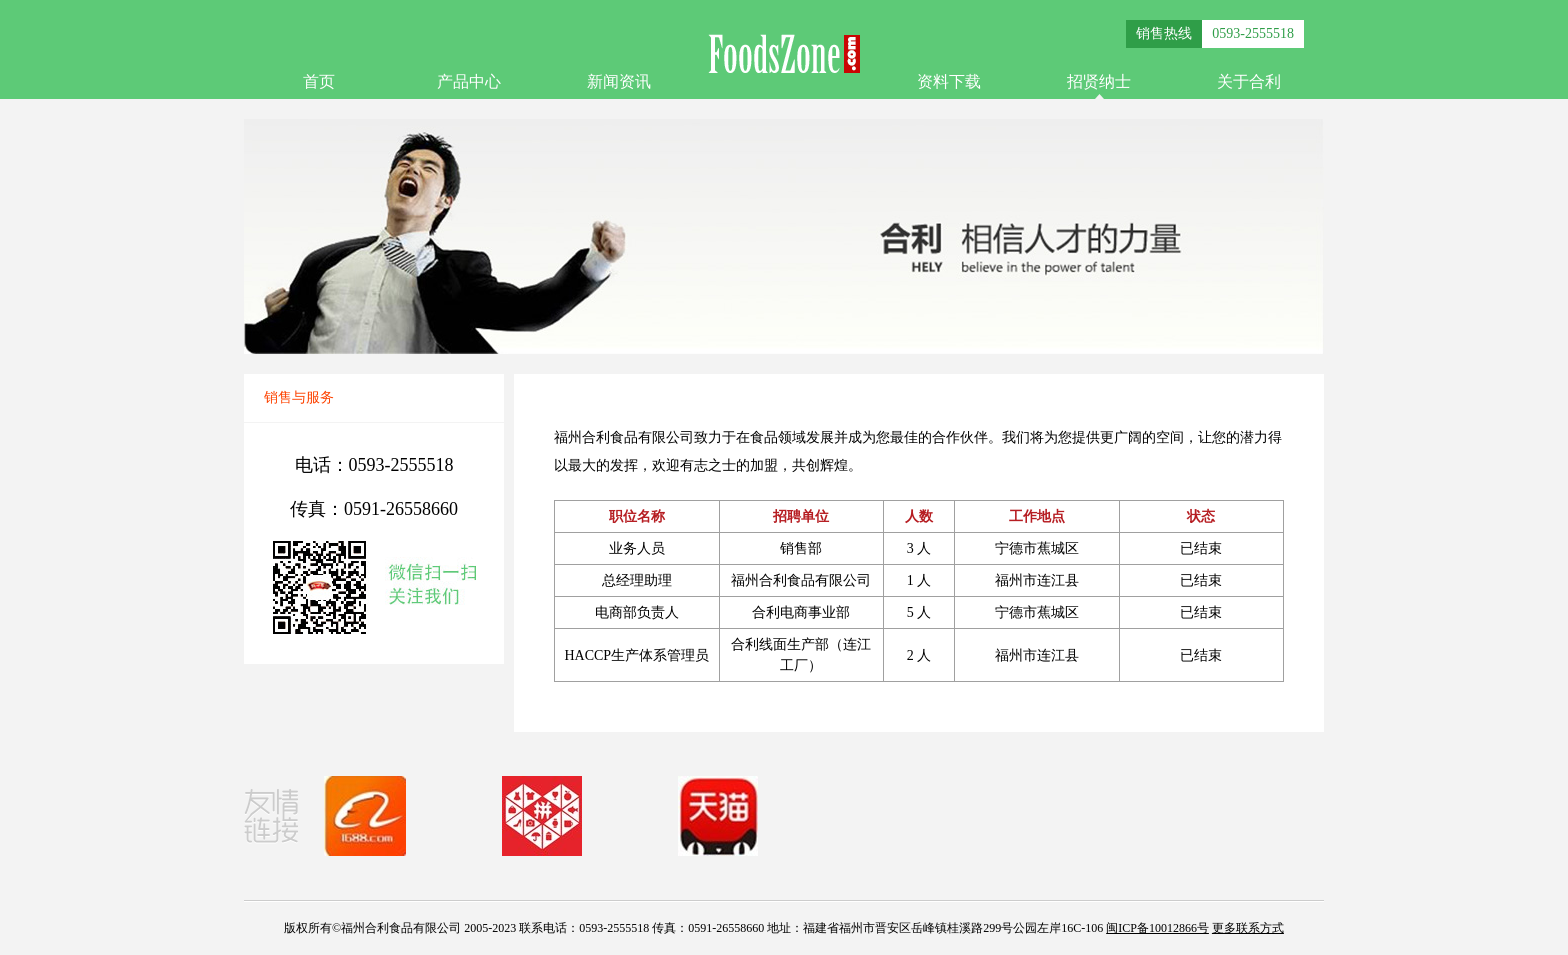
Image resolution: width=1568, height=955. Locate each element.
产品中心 (469, 81)
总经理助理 (637, 580)
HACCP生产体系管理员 (636, 655)
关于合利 (1249, 81)
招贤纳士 (1099, 81)
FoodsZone (784, 53)
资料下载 (949, 81)
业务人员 (637, 548)
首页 (319, 81)
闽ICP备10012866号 (1157, 928)
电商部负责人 (637, 612)
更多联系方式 (1248, 928)
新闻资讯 (619, 81)
